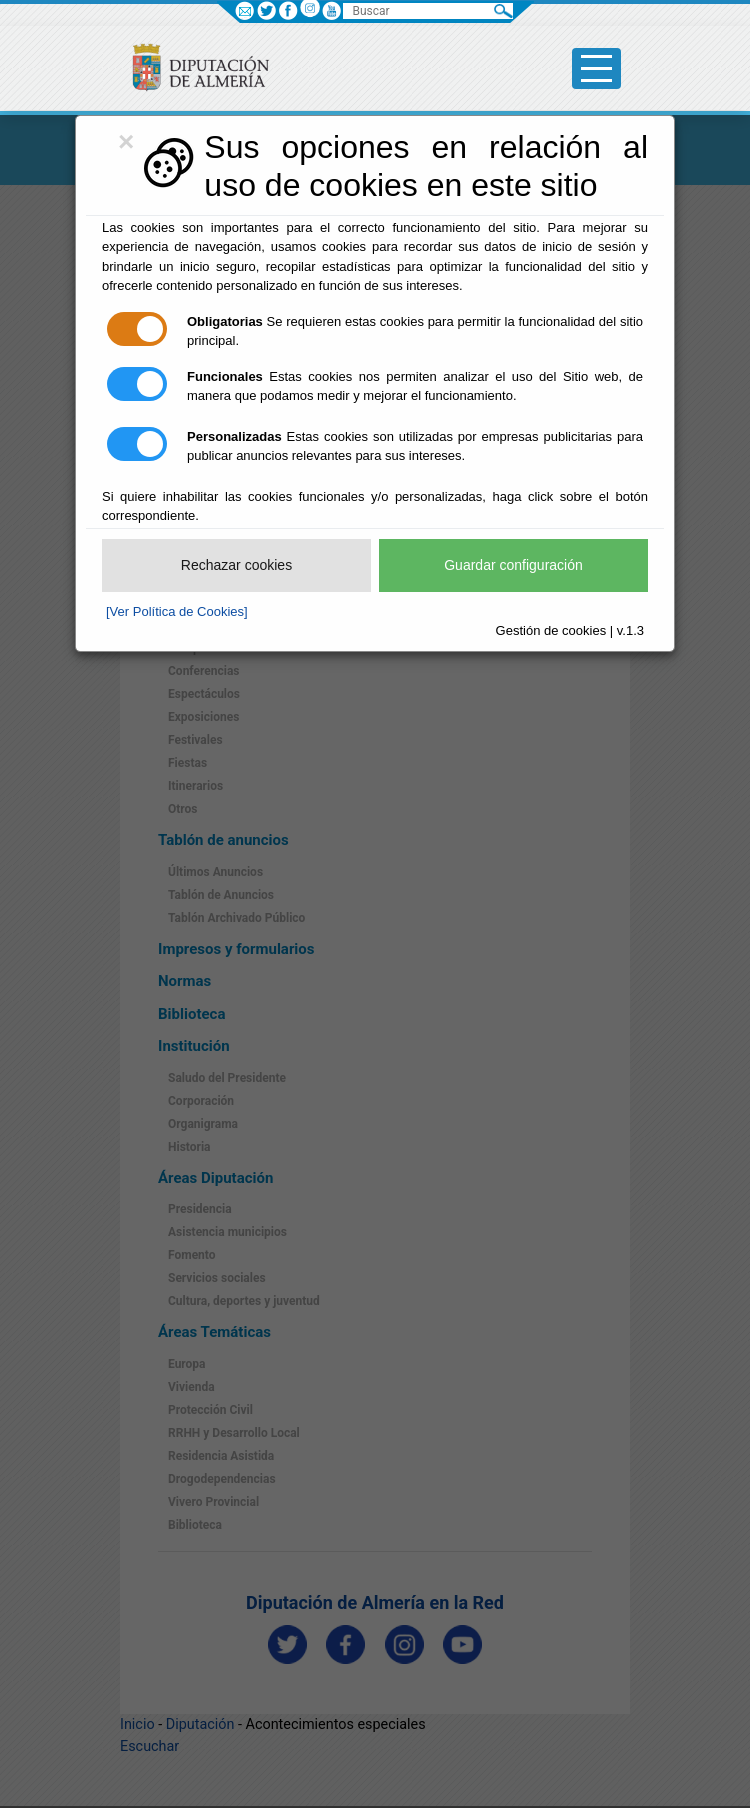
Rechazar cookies (236, 565)
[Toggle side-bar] (596, 68)
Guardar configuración (513, 565)
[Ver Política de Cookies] (177, 611)
